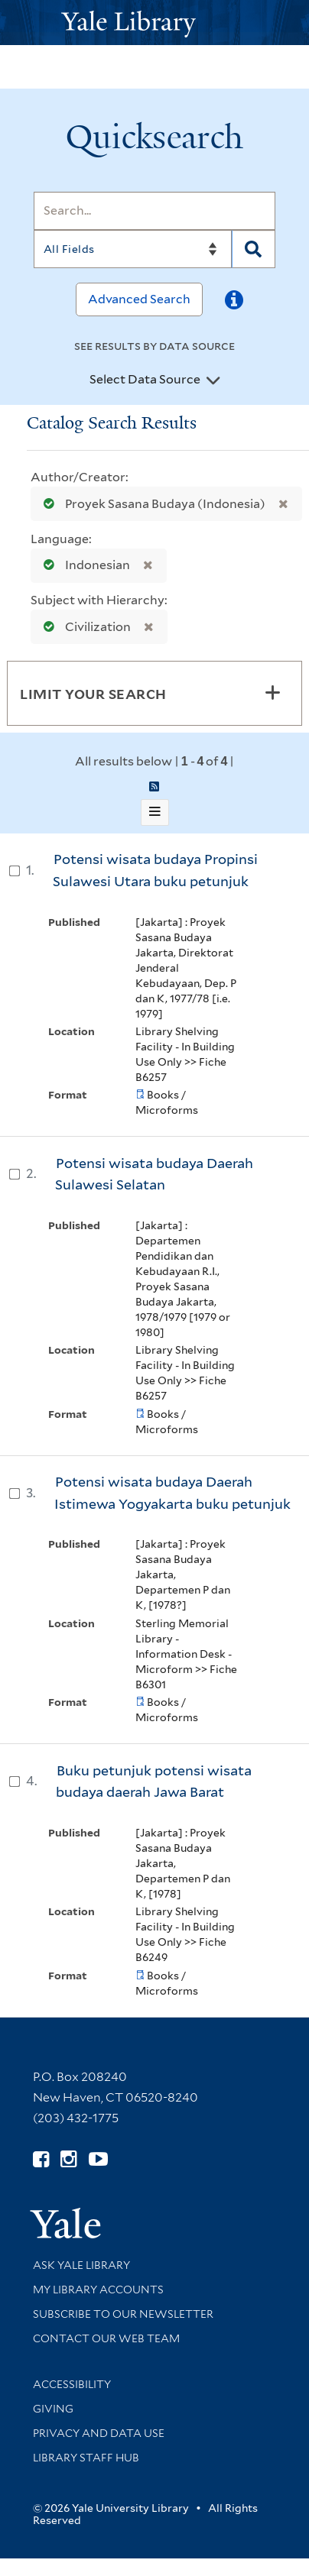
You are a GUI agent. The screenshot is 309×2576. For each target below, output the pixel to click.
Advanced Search (139, 299)
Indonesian (83, 565)
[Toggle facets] (272, 693)
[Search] (154, 211)
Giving (53, 2409)
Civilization (83, 627)
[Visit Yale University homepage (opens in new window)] (65, 2218)
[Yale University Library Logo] (154, 22)
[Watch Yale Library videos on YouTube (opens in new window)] (98, 2159)
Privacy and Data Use (98, 2433)
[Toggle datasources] (213, 380)
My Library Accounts (98, 2289)
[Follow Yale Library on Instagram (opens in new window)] (68, 2159)
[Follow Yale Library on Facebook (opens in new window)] (41, 2159)
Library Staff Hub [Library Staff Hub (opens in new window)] (86, 2457)
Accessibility (72, 2384)
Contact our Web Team (106, 2338)
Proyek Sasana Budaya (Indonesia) (151, 504)
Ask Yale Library (81, 2265)
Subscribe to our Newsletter (123, 2314)
